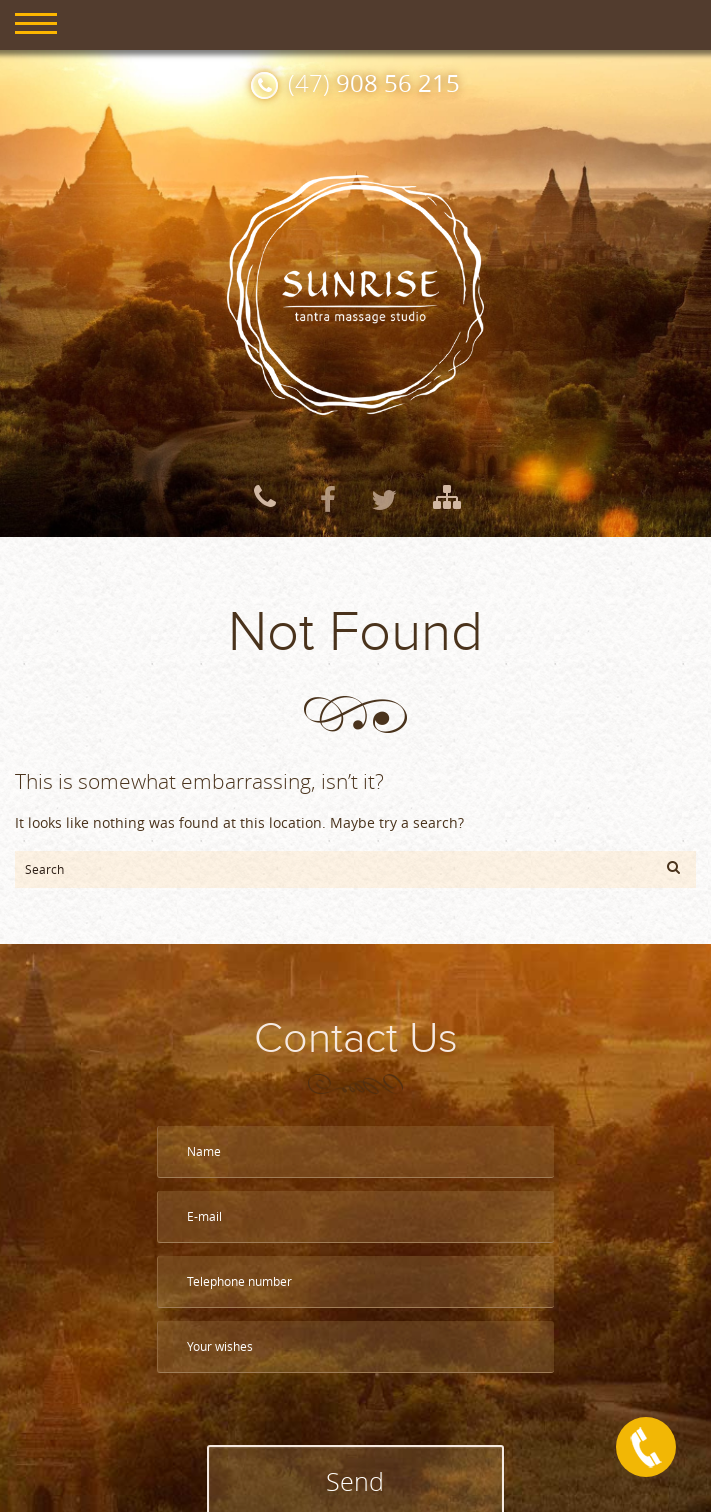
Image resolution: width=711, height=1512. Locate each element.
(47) (374, 83)
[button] (673, 867)
